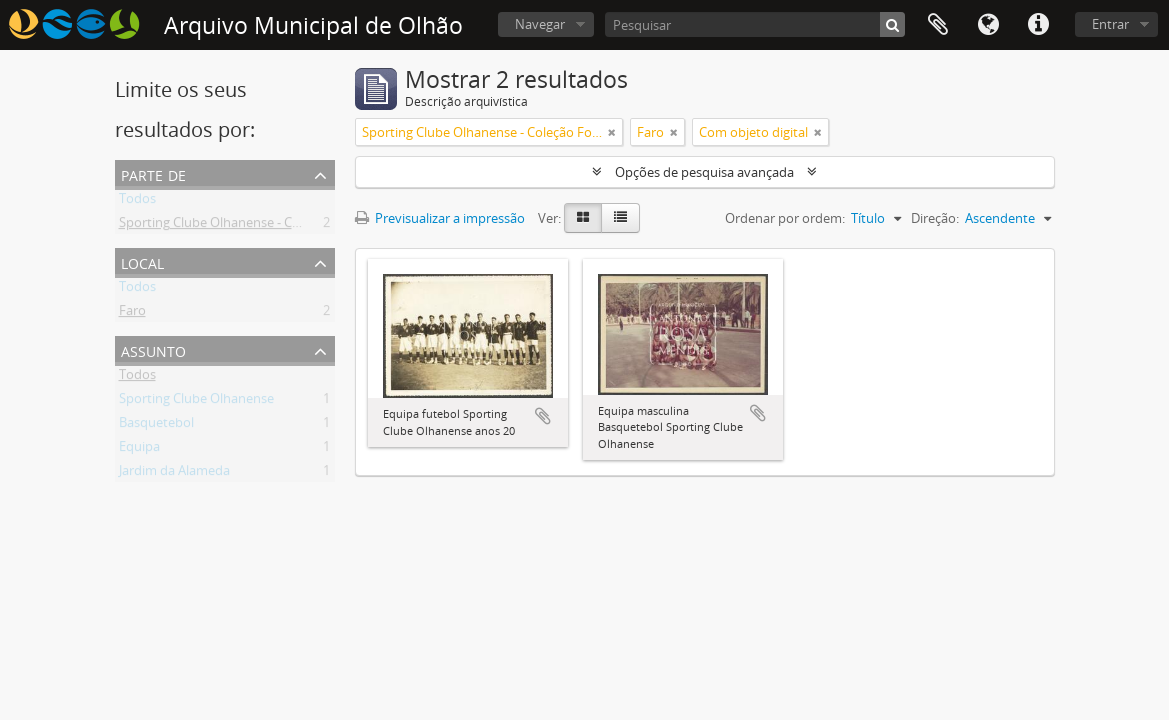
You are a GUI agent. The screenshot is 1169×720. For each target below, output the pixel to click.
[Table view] (620, 218)
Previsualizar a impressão (440, 218)
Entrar (1110, 24)
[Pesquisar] (755, 24)
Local (142, 261)
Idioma (988, 25)
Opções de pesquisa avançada (704, 172)
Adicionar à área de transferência (543, 416)
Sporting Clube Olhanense (196, 402)
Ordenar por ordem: (785, 218)
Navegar (540, 24)
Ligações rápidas (1038, 25)
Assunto (153, 349)
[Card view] (583, 218)
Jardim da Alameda (174, 474)
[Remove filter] (612, 132)
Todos (137, 202)
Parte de (153, 173)
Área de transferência (938, 25)
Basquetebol (156, 426)
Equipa (139, 450)
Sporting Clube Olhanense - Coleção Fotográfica (260, 226)
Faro (132, 314)
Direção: (935, 218)
